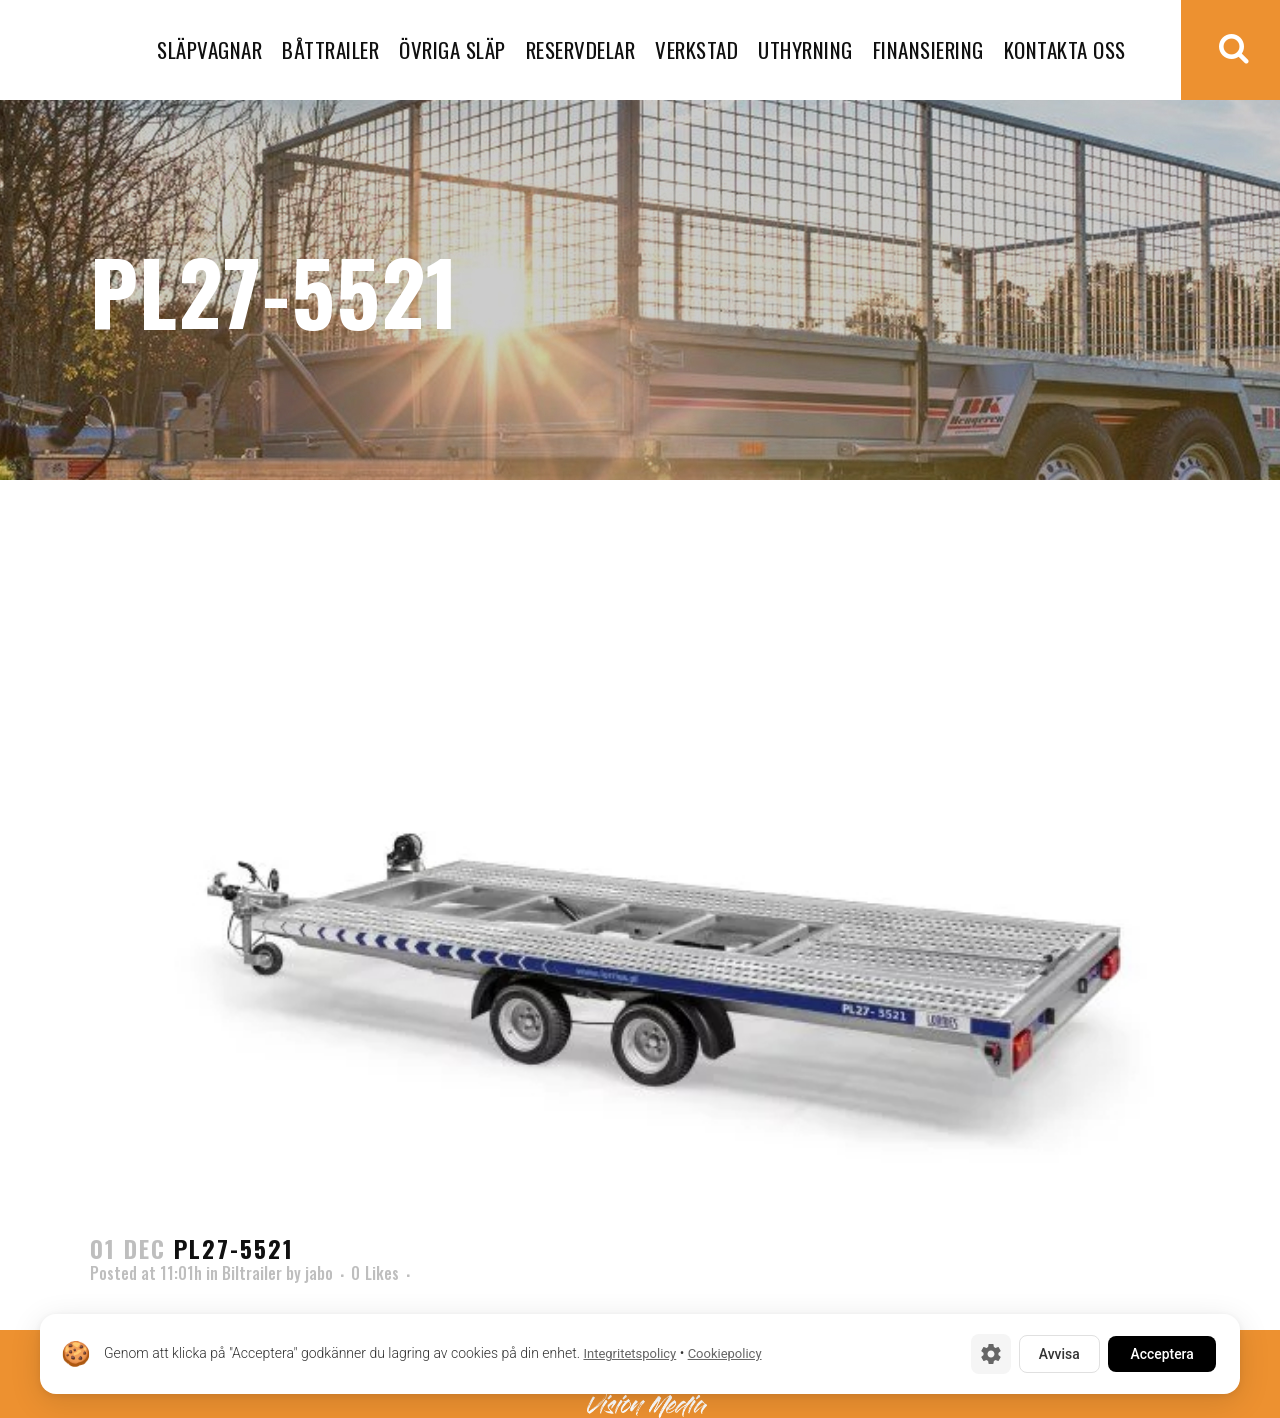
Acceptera (1160, 1354)
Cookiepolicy (725, 1354)
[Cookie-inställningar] (985, 1354)
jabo (319, 1273)
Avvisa (1054, 1354)
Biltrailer (252, 1273)
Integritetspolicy (629, 1354)
